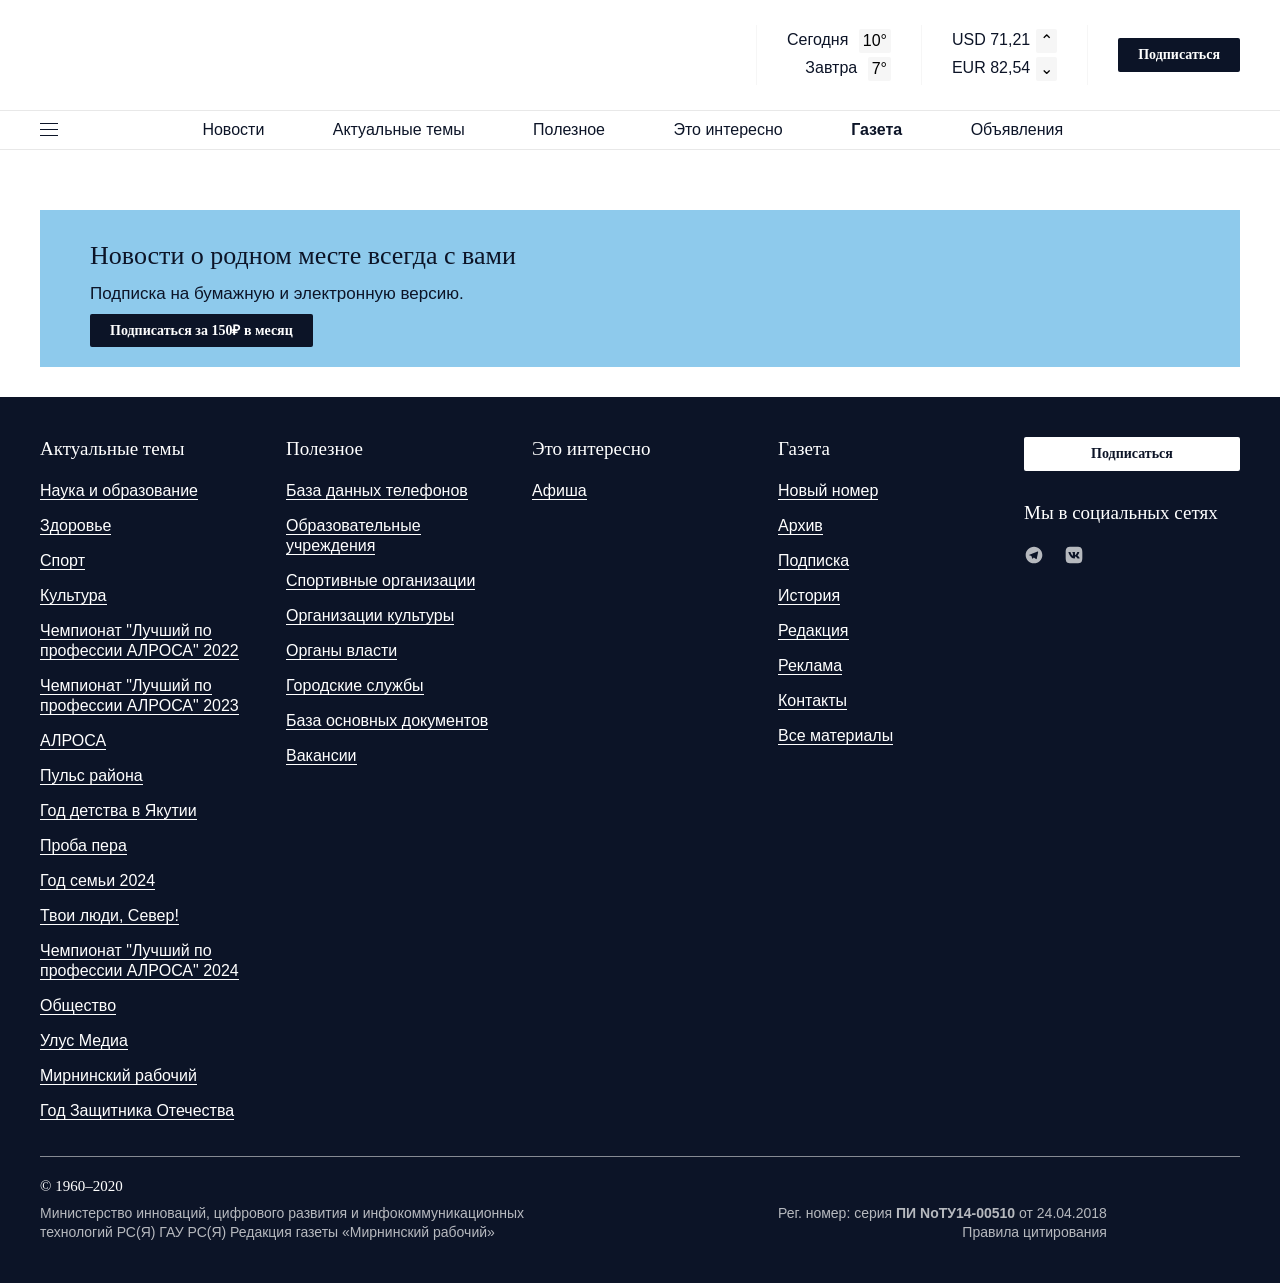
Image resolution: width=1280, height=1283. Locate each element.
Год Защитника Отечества (137, 1110)
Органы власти (341, 650)
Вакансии (321, 755)
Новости (242, 129)
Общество (78, 1005)
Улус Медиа (84, 1040)
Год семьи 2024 (97, 880)
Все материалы (835, 735)
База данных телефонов (377, 490)
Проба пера (83, 845)
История (809, 595)
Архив (800, 525)
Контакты (812, 700)
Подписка (813, 560)
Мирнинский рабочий (118, 1075)
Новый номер (828, 490)
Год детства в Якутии (118, 810)
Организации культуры (370, 615)
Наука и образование (119, 490)
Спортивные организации (380, 580)
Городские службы (355, 685)
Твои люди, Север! (109, 915)
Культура (73, 595)
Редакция (813, 630)
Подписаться (1179, 54)
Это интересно (737, 129)
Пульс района (91, 775)
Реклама (810, 665)
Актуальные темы (408, 129)
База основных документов (387, 720)
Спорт (62, 560)
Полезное (578, 129)
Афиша (559, 490)
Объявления (1026, 129)
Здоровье (75, 525)
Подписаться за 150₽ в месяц (201, 330)
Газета (886, 129)
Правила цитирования (1034, 1232)
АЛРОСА (73, 740)
